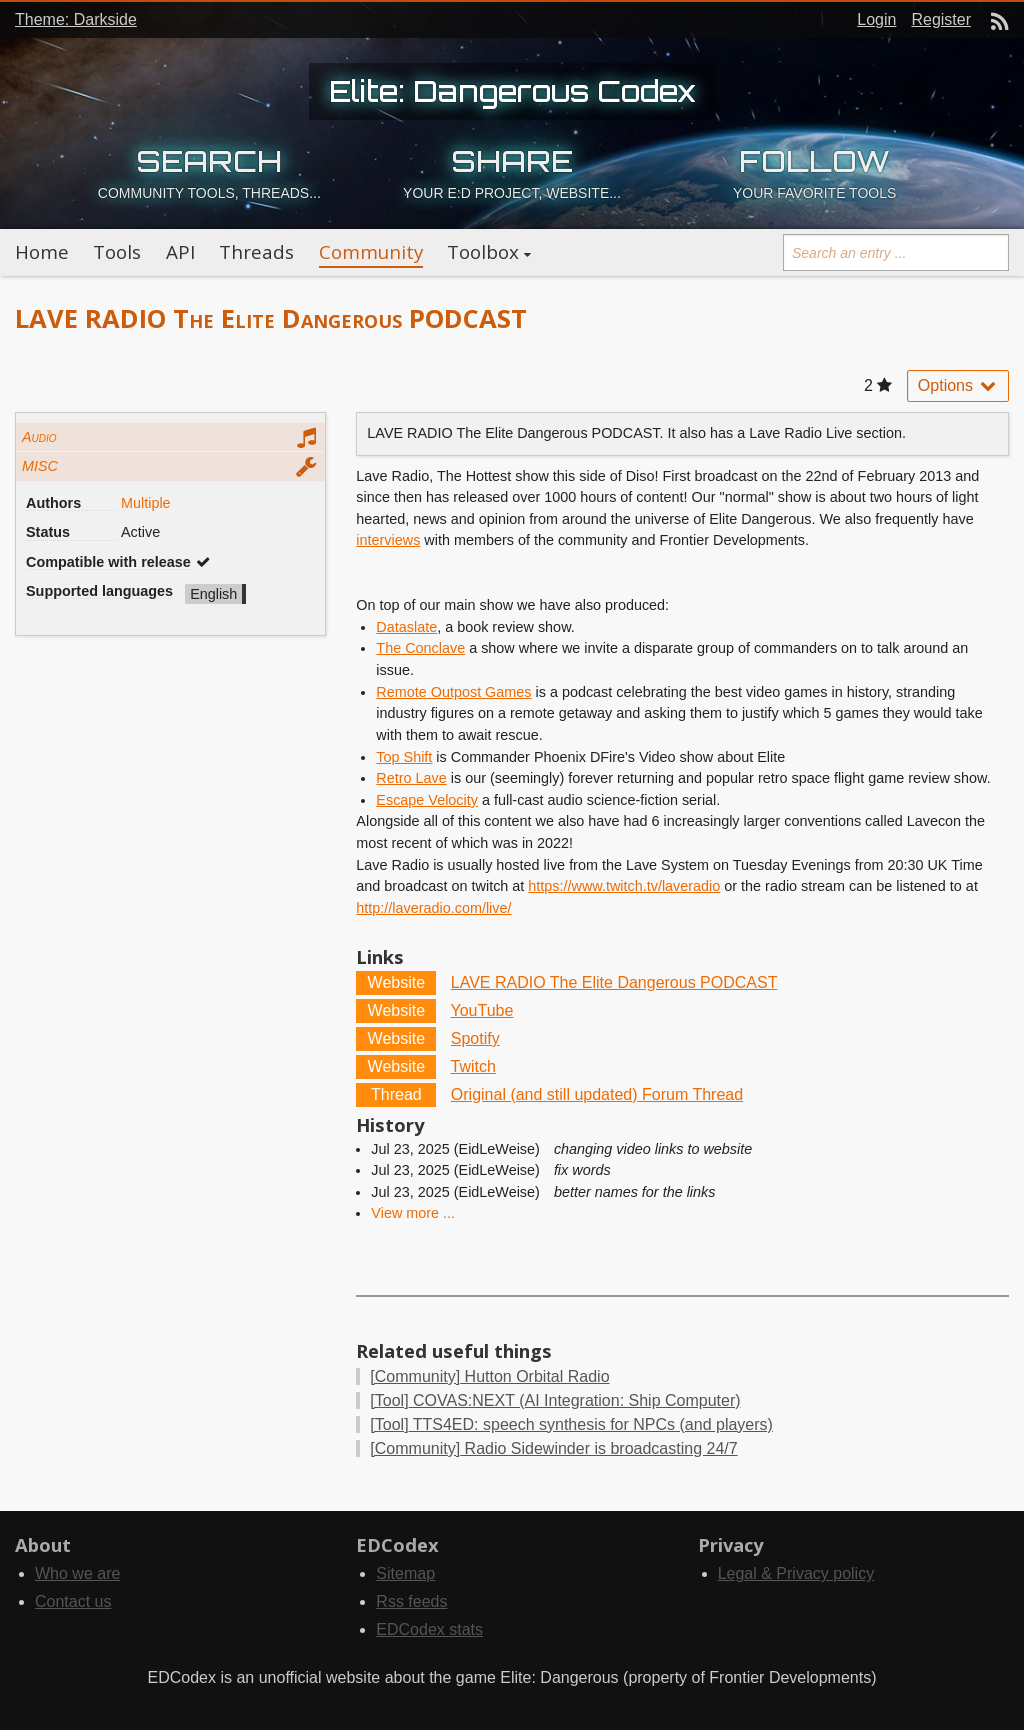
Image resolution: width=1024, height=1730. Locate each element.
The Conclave (420, 648)
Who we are (77, 1573)
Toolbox (483, 252)
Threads (256, 252)
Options (958, 385)
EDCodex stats (429, 1629)
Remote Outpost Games (453, 692)
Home (42, 252)
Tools (117, 252)
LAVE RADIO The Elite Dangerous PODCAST (614, 982)
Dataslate (406, 627)
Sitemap (405, 1573)
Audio (39, 437)
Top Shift (404, 757)
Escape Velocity (427, 800)
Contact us (73, 1601)
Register (941, 19)
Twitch (473, 1066)
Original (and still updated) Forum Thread (597, 1094)
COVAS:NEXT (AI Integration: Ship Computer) (555, 1400)
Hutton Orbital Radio (489, 1376)
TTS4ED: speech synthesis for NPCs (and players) (571, 1424)
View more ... (413, 1213)
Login (876, 19)
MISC (40, 466)
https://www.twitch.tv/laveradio (624, 886)
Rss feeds (411, 1601)
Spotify (475, 1038)
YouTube (482, 1010)
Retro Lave (411, 778)
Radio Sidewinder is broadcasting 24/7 (553, 1448)
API (180, 252)
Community (371, 252)
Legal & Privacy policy (796, 1573)
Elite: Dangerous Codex (512, 91)
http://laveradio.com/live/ (433, 908)
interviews (388, 540)
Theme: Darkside (76, 19)
